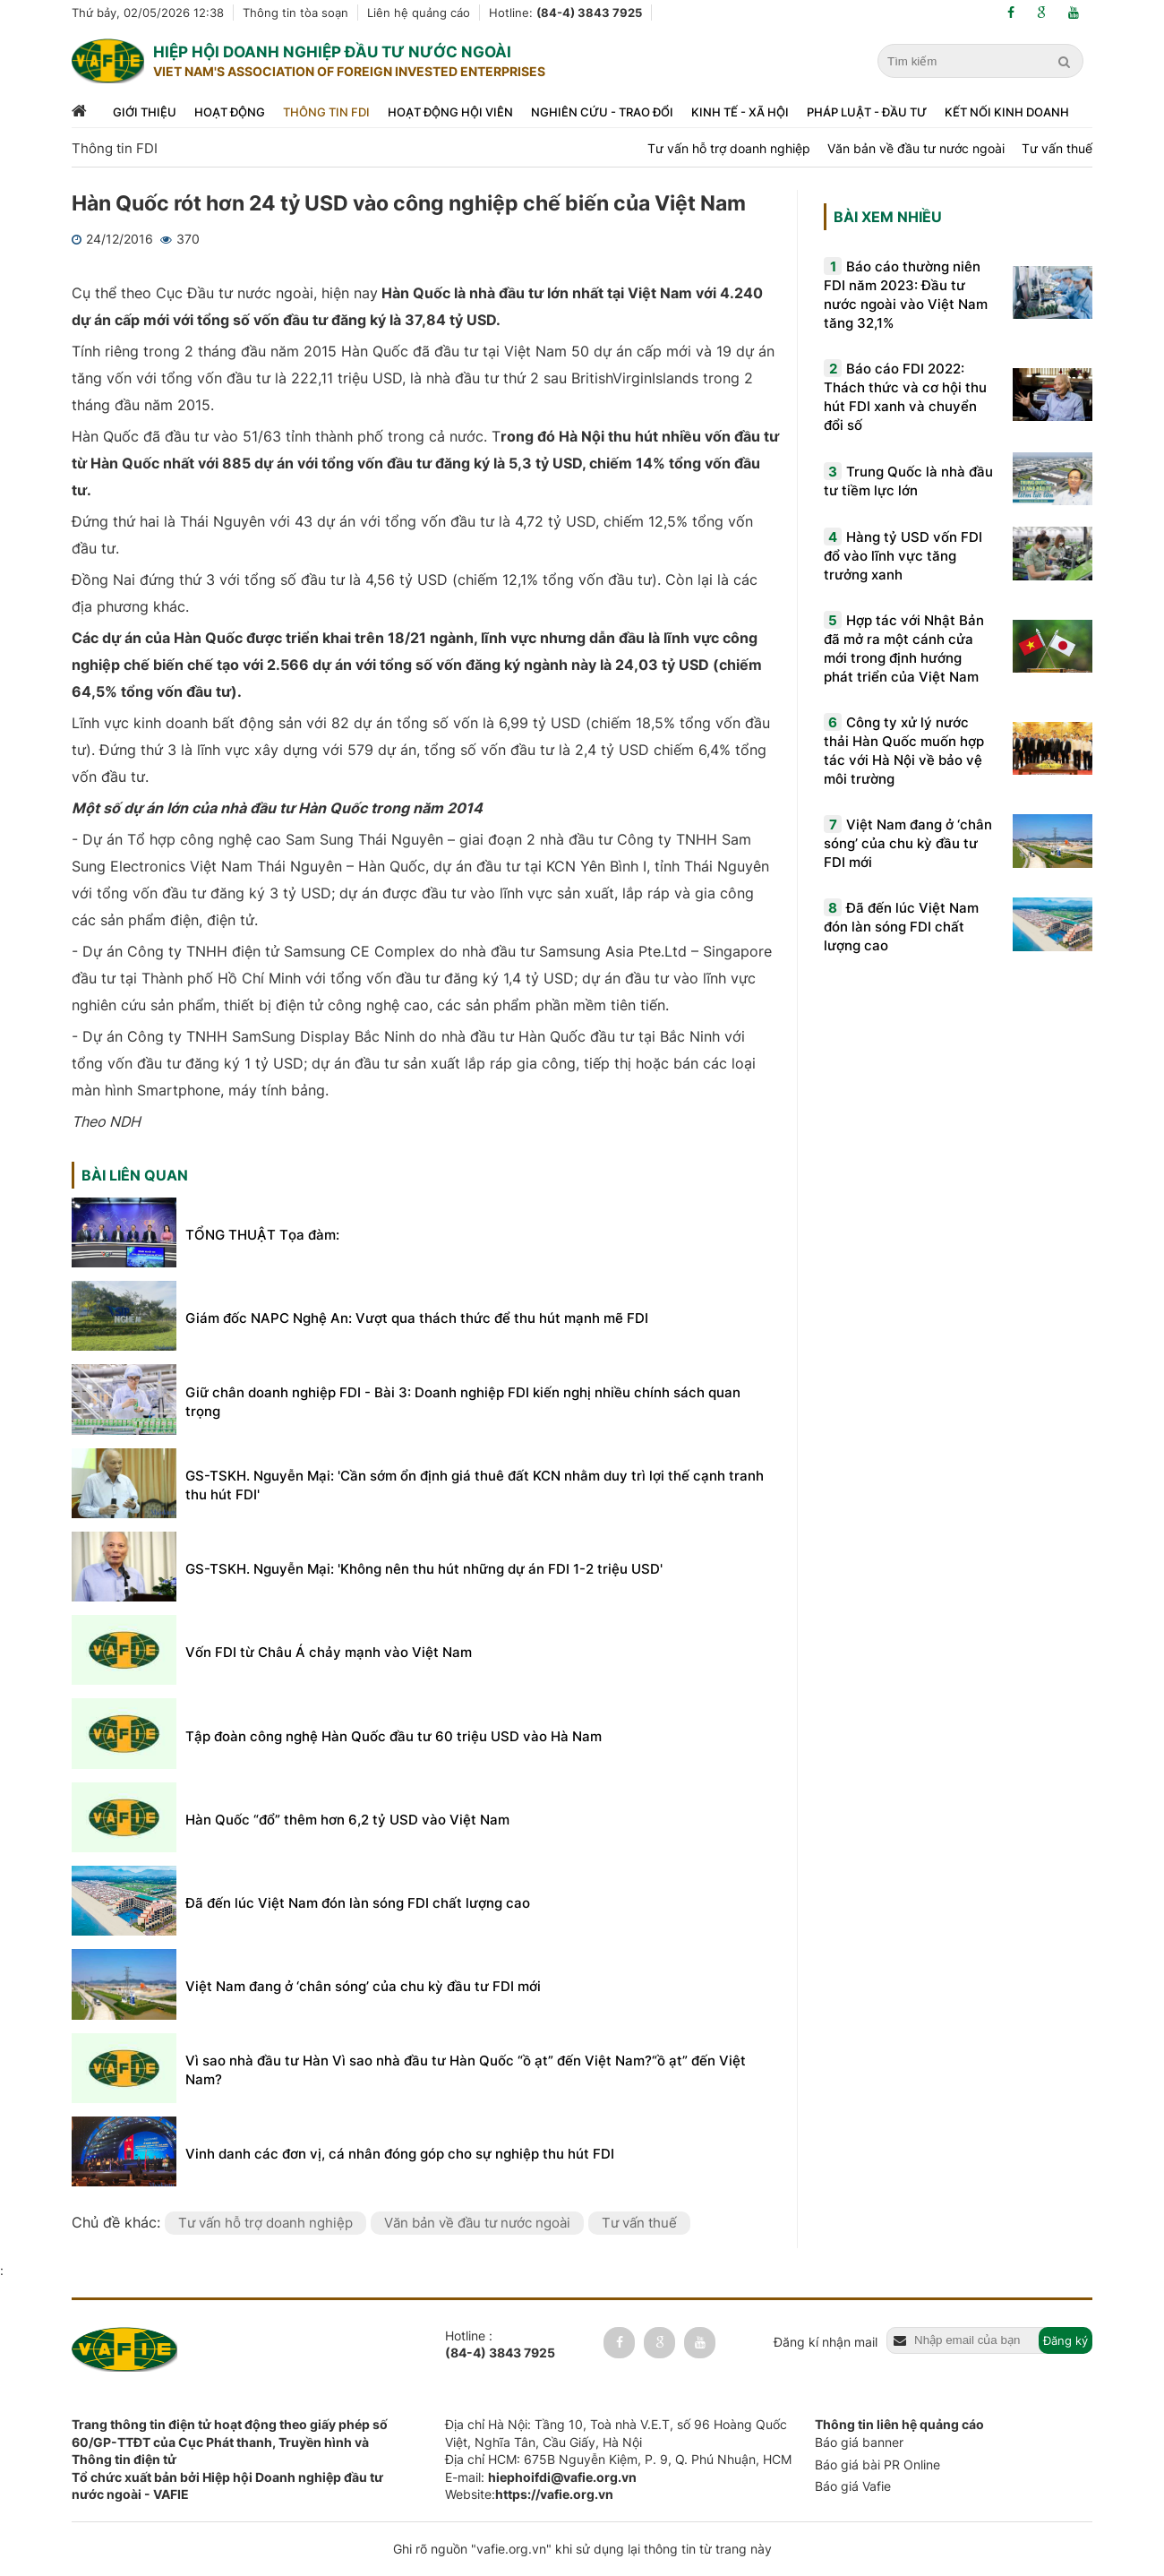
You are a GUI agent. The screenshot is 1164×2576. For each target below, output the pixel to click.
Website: (529, 2494)
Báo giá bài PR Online (877, 2464)
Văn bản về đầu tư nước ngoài (916, 148)
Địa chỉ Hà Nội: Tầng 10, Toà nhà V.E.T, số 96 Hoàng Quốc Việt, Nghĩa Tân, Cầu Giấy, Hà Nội (616, 2433)
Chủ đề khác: (118, 2222)
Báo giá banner (859, 2442)
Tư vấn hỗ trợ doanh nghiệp (728, 148)
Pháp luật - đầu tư (867, 112)
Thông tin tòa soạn (295, 12)
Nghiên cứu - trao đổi (602, 112)
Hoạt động (229, 112)
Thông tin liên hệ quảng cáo (899, 2424)
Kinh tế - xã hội (740, 112)
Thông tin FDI (326, 112)
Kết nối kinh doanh (1007, 112)
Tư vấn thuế (1057, 148)
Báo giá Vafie (853, 2486)
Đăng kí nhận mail (825, 2341)
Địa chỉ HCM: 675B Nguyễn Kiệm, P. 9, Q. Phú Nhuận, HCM (618, 2459)
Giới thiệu (144, 112)
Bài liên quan (134, 1175)
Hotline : (500, 2345)
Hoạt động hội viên (450, 112)
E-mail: (541, 2477)
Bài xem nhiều (888, 217)
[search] (1066, 61)
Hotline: (565, 12)
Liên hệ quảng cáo (418, 12)
